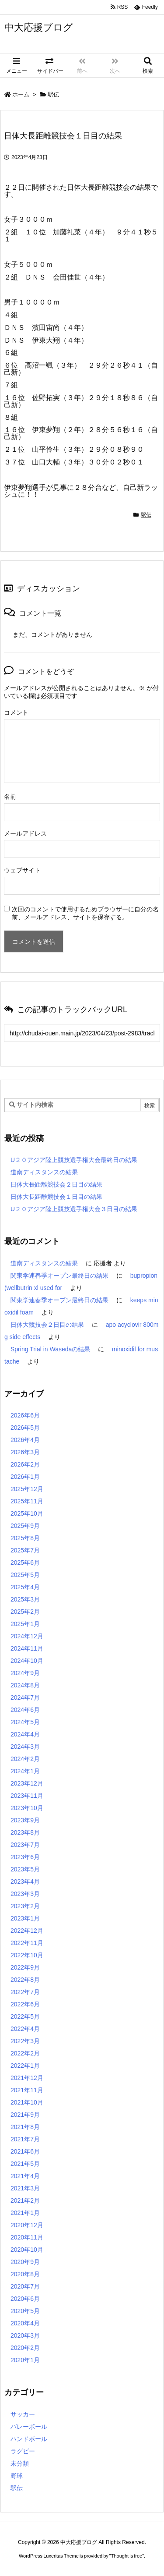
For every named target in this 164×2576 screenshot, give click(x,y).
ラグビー (22, 2451)
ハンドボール (28, 2438)
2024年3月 (25, 1746)
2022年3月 (25, 2041)
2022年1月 (25, 2065)
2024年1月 (25, 1771)
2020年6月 (25, 2298)
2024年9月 (25, 1672)
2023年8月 (25, 1832)
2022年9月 (25, 1967)
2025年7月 (25, 1550)
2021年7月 (25, 2139)
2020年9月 (25, 2261)
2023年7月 (25, 1844)
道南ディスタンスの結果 (44, 1172)
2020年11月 (26, 2237)
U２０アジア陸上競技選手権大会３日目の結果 (73, 1208)
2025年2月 (25, 1611)
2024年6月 (25, 1709)
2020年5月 (25, 2310)
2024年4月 (25, 1734)
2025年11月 (26, 1501)
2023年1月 (25, 1918)
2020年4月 (25, 2323)
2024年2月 (25, 1758)
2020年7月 (25, 2286)
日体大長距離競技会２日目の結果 (56, 1184)
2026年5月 (25, 1427)
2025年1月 (25, 1623)
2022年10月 (26, 1955)
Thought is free (126, 2555)
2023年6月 (25, 1856)
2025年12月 (26, 1488)
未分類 (19, 2463)
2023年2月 (25, 1906)
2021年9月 (25, 2114)
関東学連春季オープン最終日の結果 (59, 1275)
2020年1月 (25, 2359)
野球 (16, 2475)
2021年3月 (25, 2188)
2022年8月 (25, 1979)
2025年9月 (25, 1525)
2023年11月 (26, 1795)
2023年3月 (25, 1893)
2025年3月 (25, 1599)
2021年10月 (26, 2102)
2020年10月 (26, 2249)
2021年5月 (25, 2163)
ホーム (20, 94)
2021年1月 (25, 2212)
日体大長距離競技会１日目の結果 (56, 1196)
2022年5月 (25, 2016)
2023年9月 (25, 1820)
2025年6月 (25, 1562)
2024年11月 (26, 1648)
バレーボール (28, 2426)
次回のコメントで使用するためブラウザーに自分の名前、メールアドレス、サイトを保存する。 (85, 913)
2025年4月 (25, 1587)
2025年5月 (25, 1574)
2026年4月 (25, 1439)
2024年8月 (25, 1685)
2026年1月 (25, 1476)
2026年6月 (25, 1415)
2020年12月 (26, 2225)
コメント (16, 712)
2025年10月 (26, 1513)
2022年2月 (25, 2053)
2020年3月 (25, 2335)
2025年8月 (25, 1537)
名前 (10, 796)
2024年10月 (26, 1660)
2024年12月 (26, 1636)
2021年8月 (25, 2126)
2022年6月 (25, 2004)
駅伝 (53, 94)
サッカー (22, 2414)
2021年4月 (25, 2175)
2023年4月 (25, 1881)
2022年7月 (25, 1991)
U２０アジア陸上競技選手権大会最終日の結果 (73, 1159)
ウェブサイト (22, 870)
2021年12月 (26, 2077)
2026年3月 (25, 1452)
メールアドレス (25, 833)
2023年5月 (25, 1869)
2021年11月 (26, 2090)
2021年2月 (25, 2200)
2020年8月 (25, 2274)
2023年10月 (26, 1807)
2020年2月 (25, 2347)
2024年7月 (25, 1697)
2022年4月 (25, 2028)
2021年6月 (25, 2151)
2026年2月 (25, 1464)
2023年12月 (26, 1783)
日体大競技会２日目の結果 (47, 1324)
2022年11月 (26, 1942)
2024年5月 (25, 1722)
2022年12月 (26, 1930)
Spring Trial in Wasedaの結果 (50, 1349)
